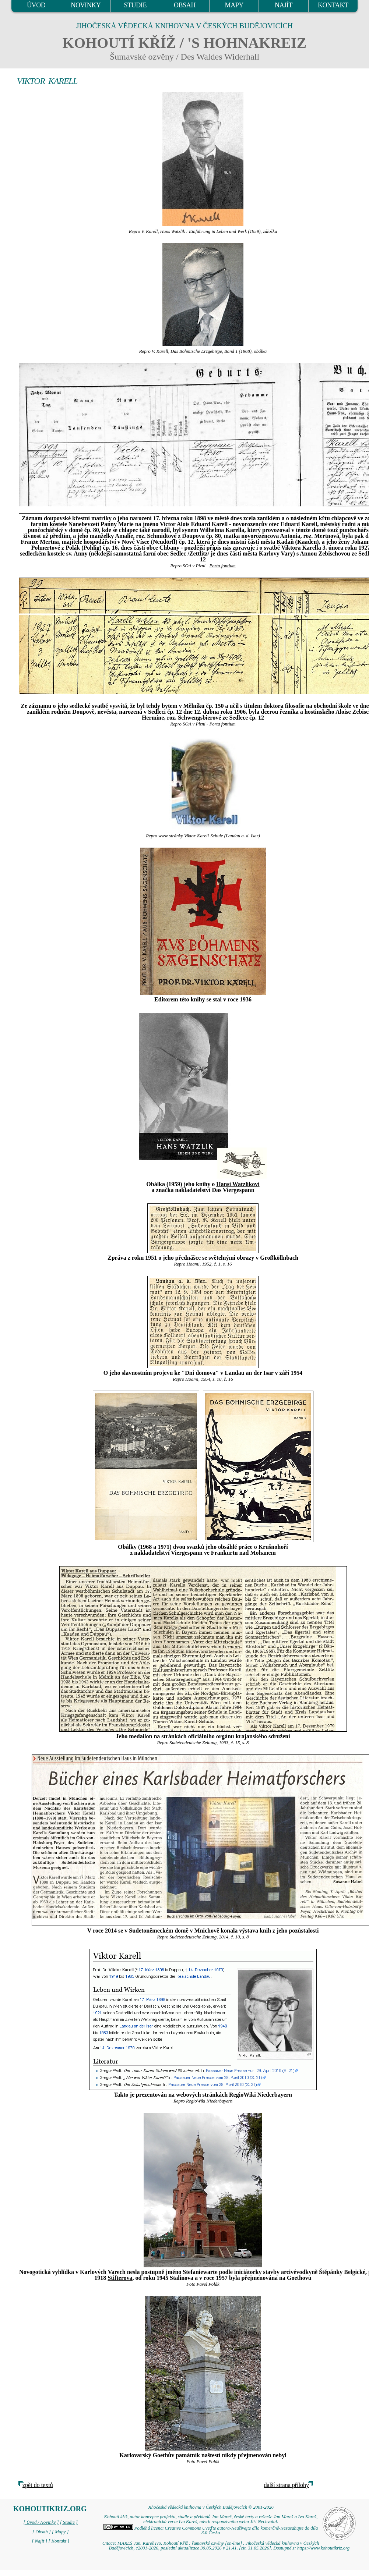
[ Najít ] (39, 2541)
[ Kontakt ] (58, 2541)
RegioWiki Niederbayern (209, 2101)
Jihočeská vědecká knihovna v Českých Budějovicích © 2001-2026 (211, 2507)
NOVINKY (86, 5)
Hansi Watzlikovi (238, 1184)
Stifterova (120, 2278)
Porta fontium (222, 565)
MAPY (234, 5)
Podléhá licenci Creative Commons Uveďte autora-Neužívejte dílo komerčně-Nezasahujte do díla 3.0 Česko (210, 2531)
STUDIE (135, 5)
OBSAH (185, 5)
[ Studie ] (69, 2522)
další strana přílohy (286, 2485)
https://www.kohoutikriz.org (323, 2548)
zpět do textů (37, 2485)
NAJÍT (283, 5)
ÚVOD (36, 5)
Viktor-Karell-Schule (203, 835)
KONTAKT (333, 5)
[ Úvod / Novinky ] (41, 2522)
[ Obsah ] (41, 2531)
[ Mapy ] (60, 2531)
